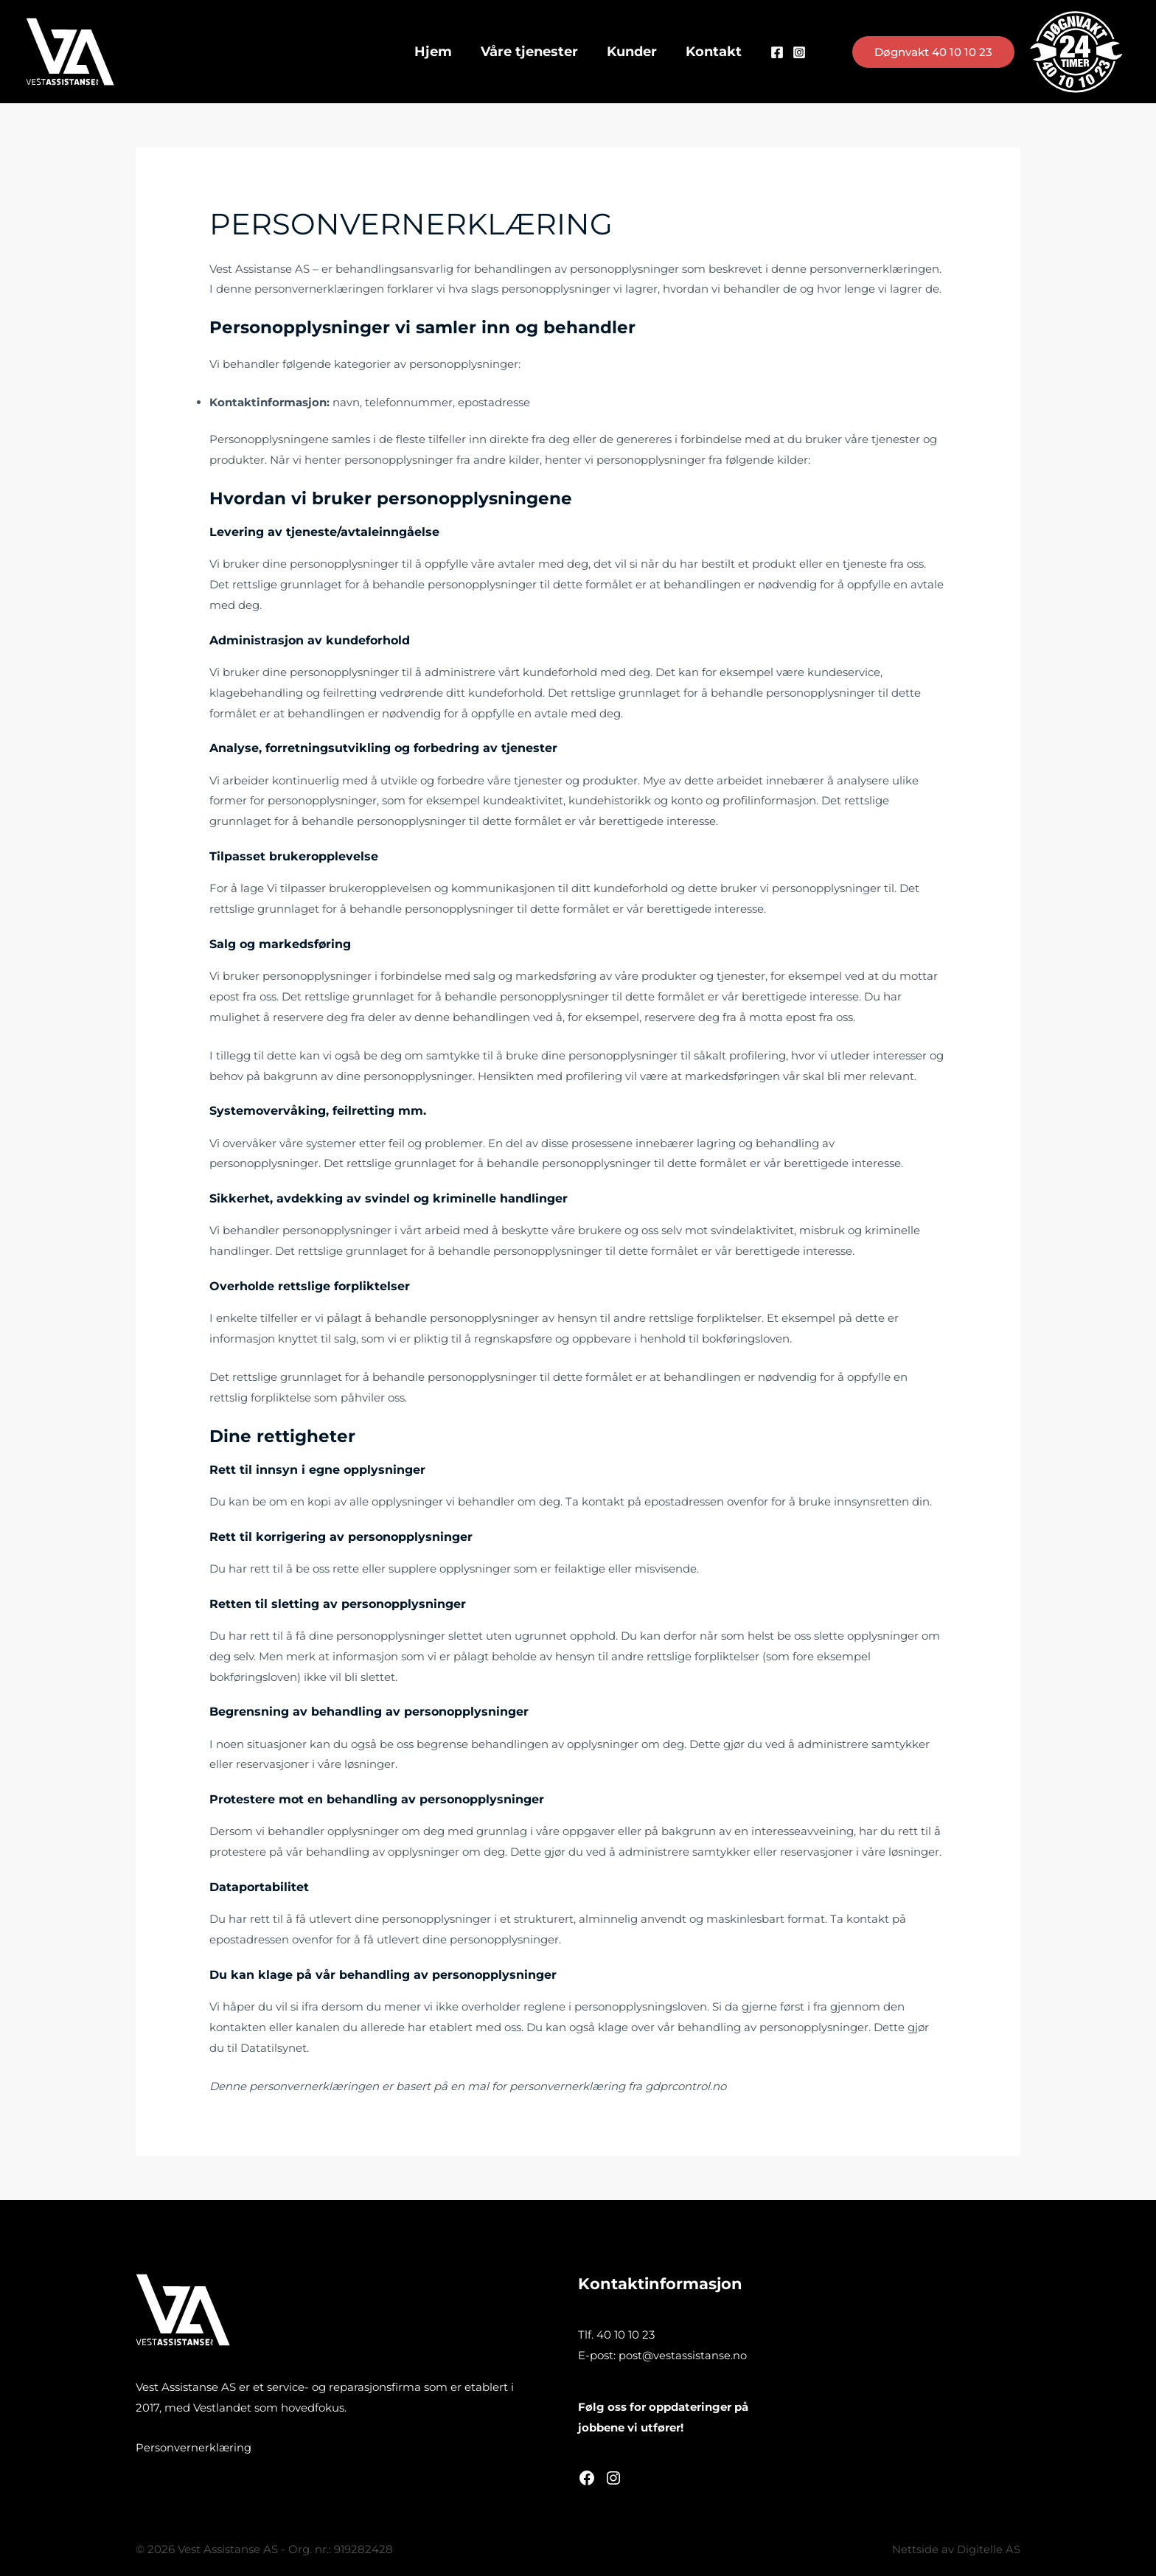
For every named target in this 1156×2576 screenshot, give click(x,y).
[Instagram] (795, 52)
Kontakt (711, 51)
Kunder (631, 51)
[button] (933, 52)
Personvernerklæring (194, 2447)
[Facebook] (773, 52)
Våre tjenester (530, 51)
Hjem (437, 51)
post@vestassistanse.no (683, 2355)
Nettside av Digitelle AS (956, 2549)
